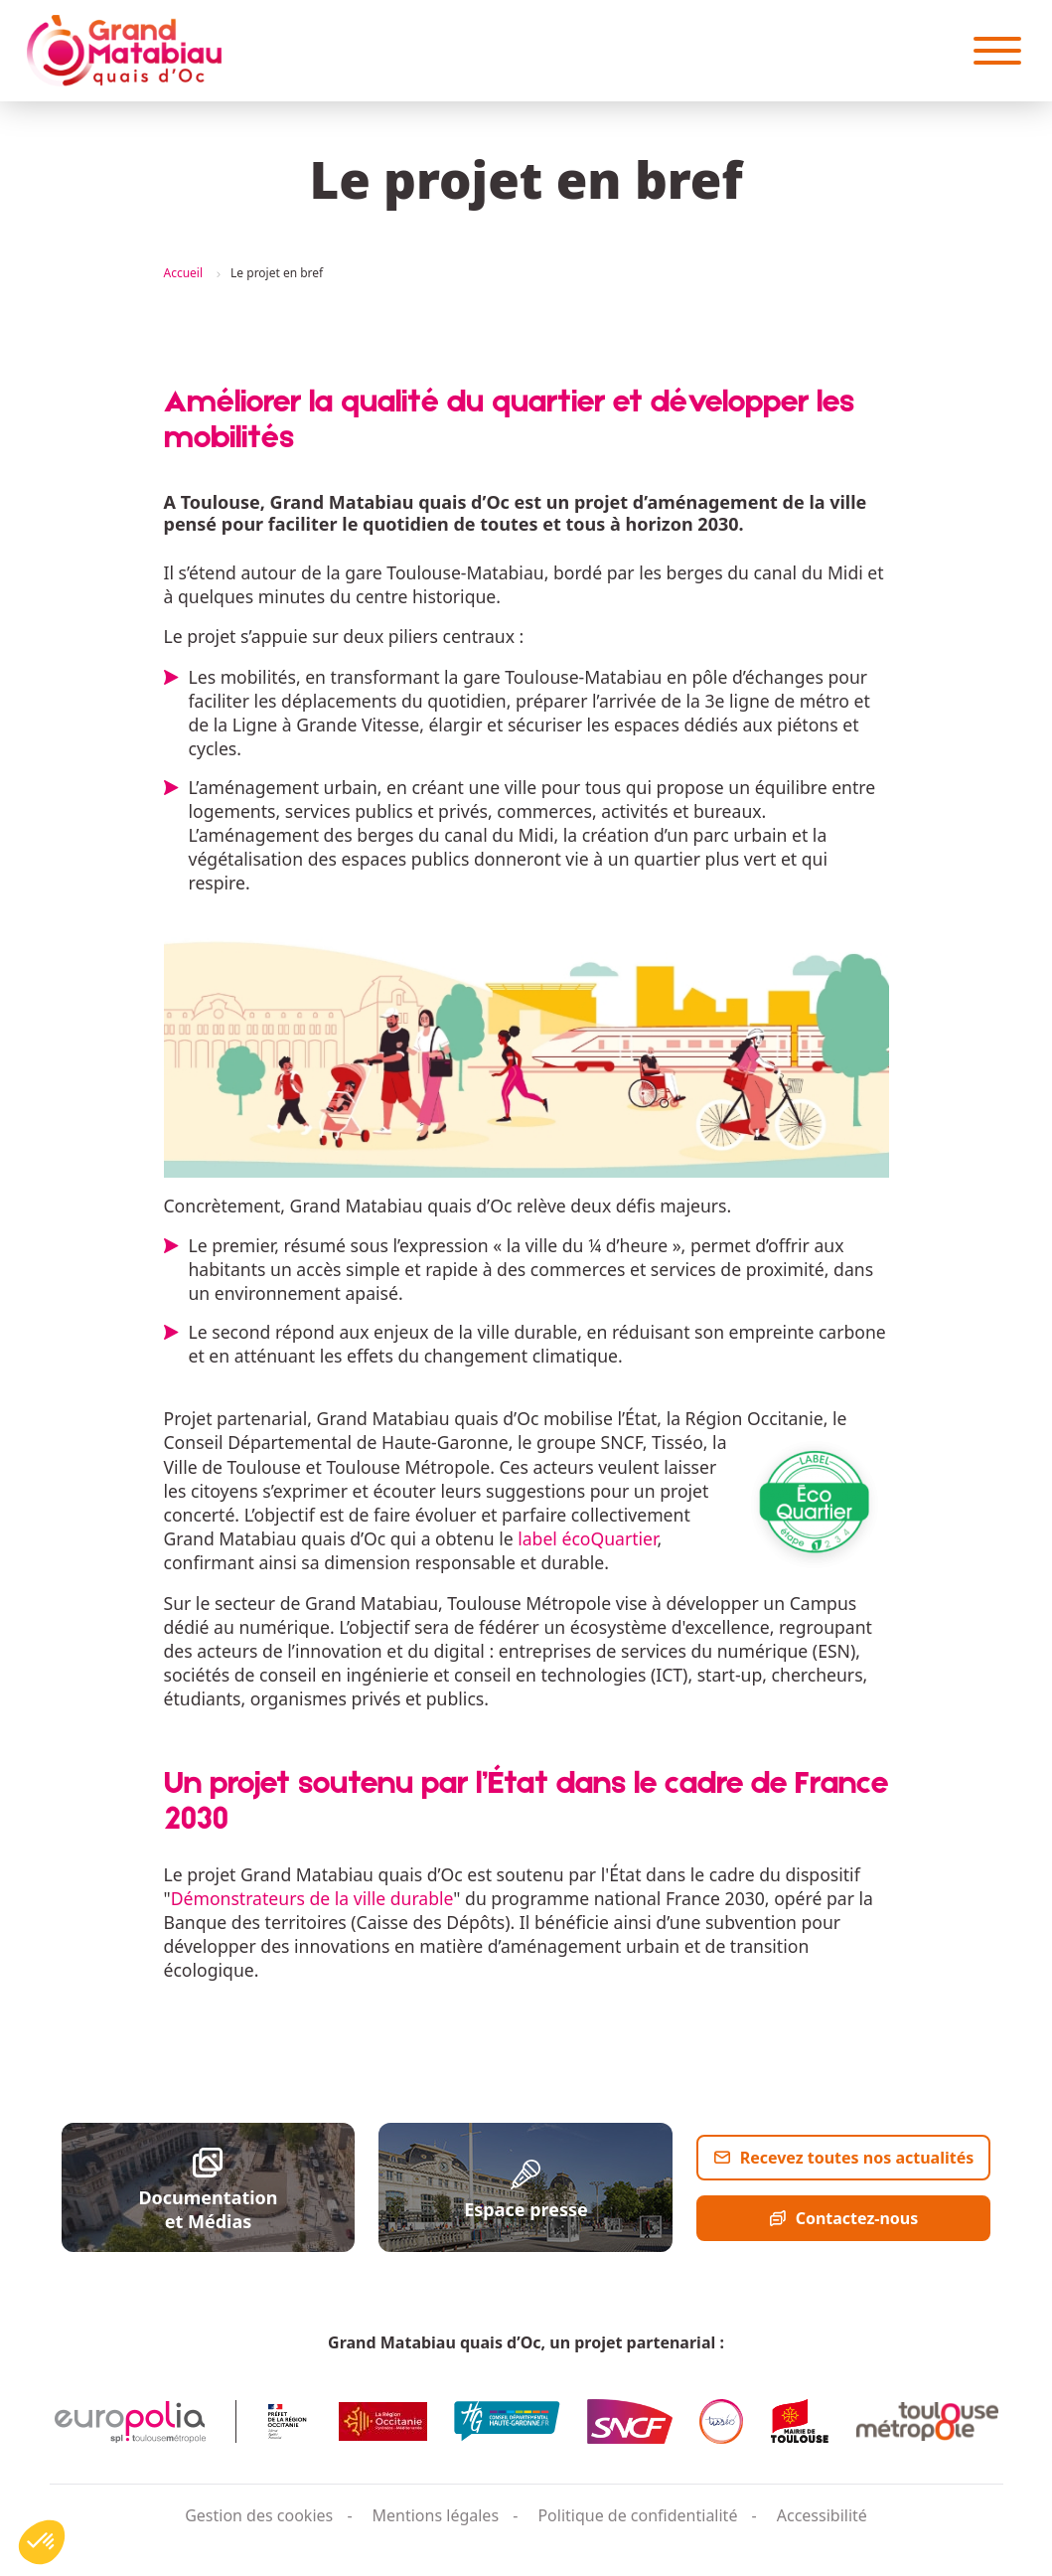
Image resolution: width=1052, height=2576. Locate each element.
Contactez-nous (857, 2218)
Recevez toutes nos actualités (857, 2158)
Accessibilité (822, 2515)
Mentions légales (436, 2515)
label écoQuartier (587, 1538)
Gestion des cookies (259, 2515)
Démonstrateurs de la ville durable (312, 1898)
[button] (42, 2542)
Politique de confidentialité (637, 2515)
